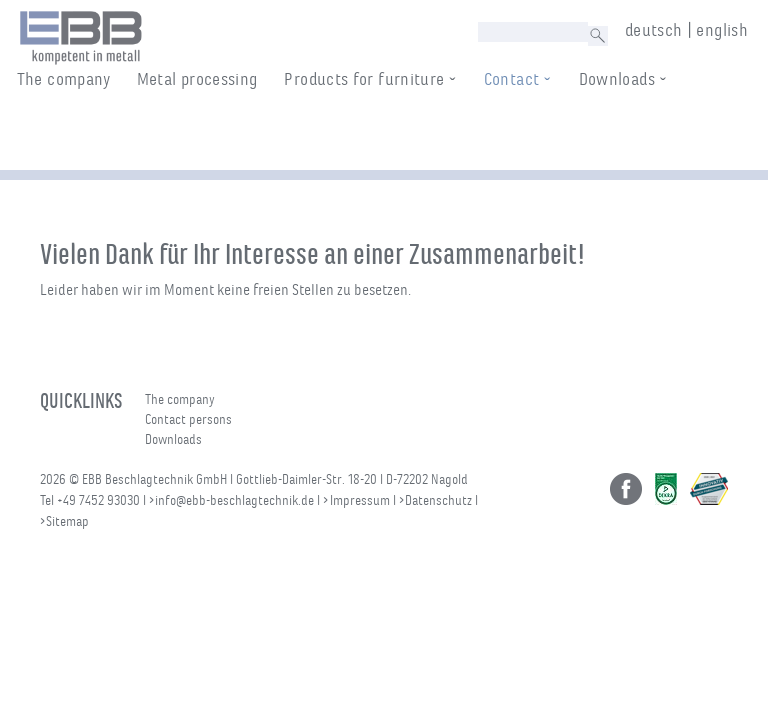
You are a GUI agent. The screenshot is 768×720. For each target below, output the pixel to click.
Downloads (636, 135)
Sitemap (67, 521)
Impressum (360, 500)
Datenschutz (438, 500)
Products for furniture (384, 135)
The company (83, 135)
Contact (531, 135)
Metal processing (216, 135)
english (722, 30)
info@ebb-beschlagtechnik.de (234, 500)
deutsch (654, 30)
